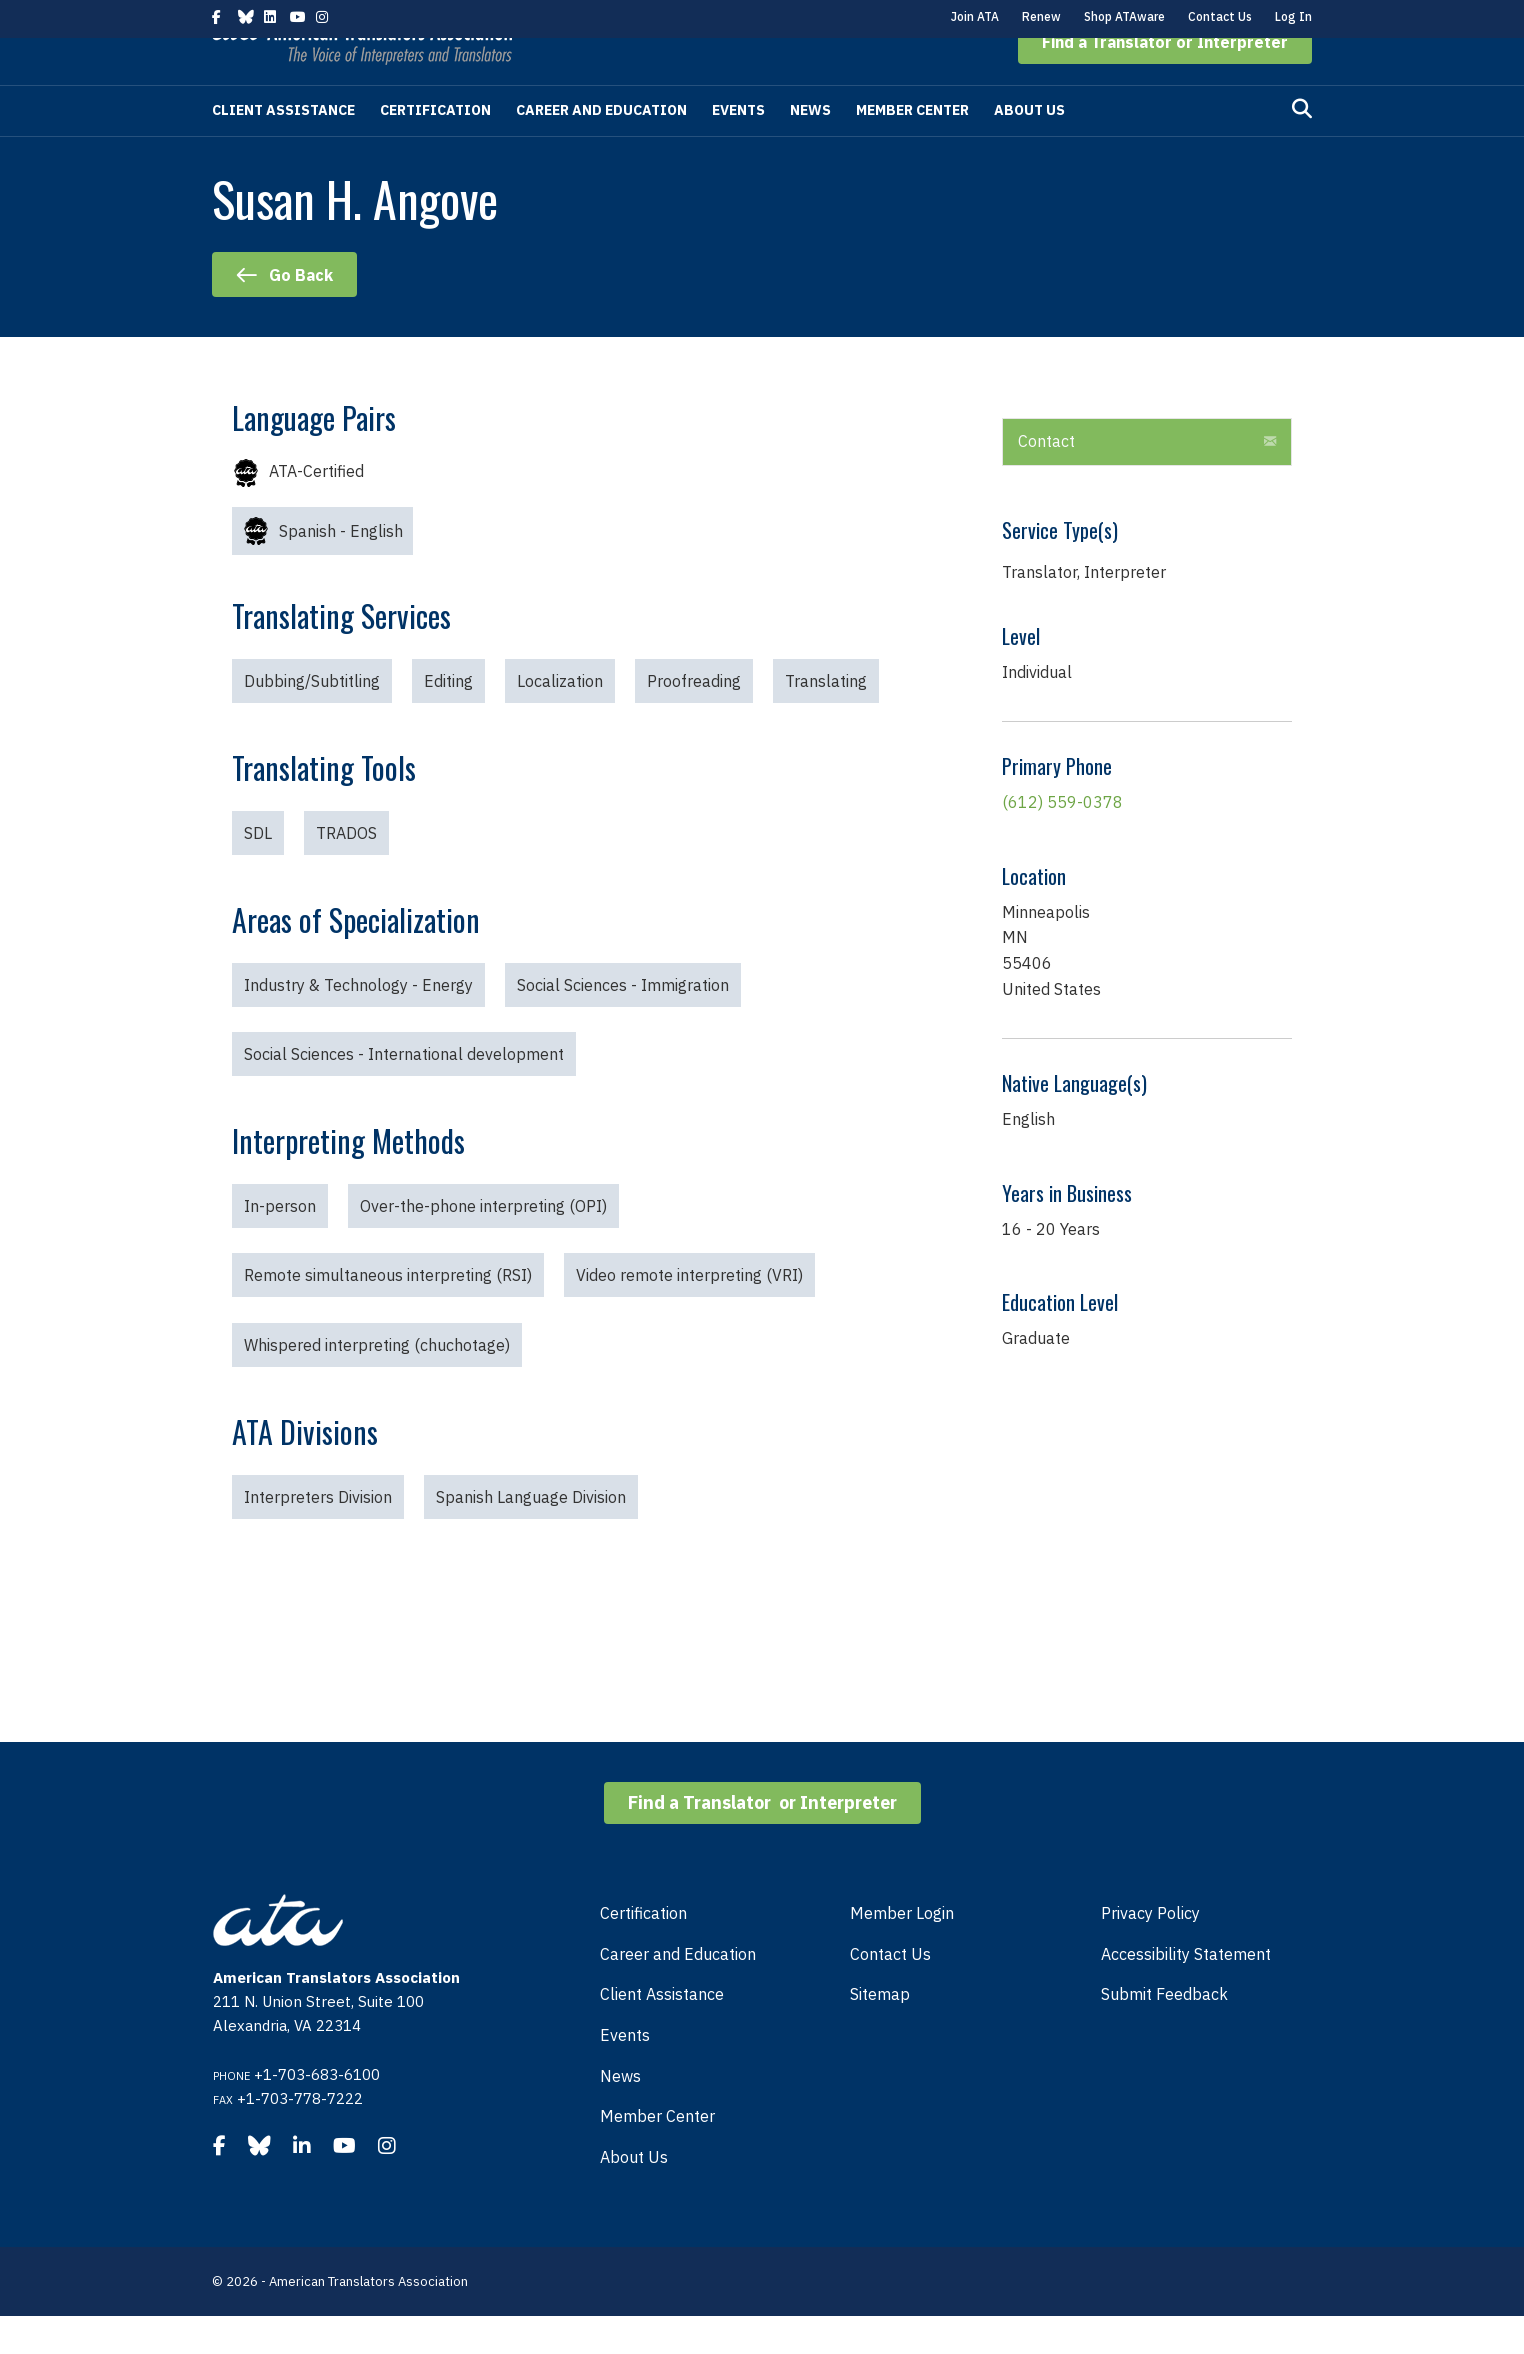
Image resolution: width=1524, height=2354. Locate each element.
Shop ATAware (1124, 16)
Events (738, 148)
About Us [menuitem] (634, 2195)
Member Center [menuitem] (657, 2154)
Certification (435, 148)
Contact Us (1220, 16)
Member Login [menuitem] (902, 1951)
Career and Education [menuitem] (678, 1992)
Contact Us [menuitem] (890, 1992)
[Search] (1302, 147)
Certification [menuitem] (643, 1951)
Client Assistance (283, 148)
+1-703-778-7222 (300, 2136)
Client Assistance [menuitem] (662, 2032)
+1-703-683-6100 (317, 2112)
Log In (1293, 16)
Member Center (912, 148)
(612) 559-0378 (1062, 840)
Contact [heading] (1046, 479)
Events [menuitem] (625, 2073)
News (810, 148)
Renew (1041, 16)
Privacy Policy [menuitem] (1150, 1951)
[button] (1165, 80)
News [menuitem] (620, 2114)
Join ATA (975, 16)
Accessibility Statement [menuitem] (1186, 1992)
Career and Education (601, 148)
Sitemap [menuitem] (880, 2032)
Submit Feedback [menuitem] (1164, 2032)
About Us (1029, 148)
